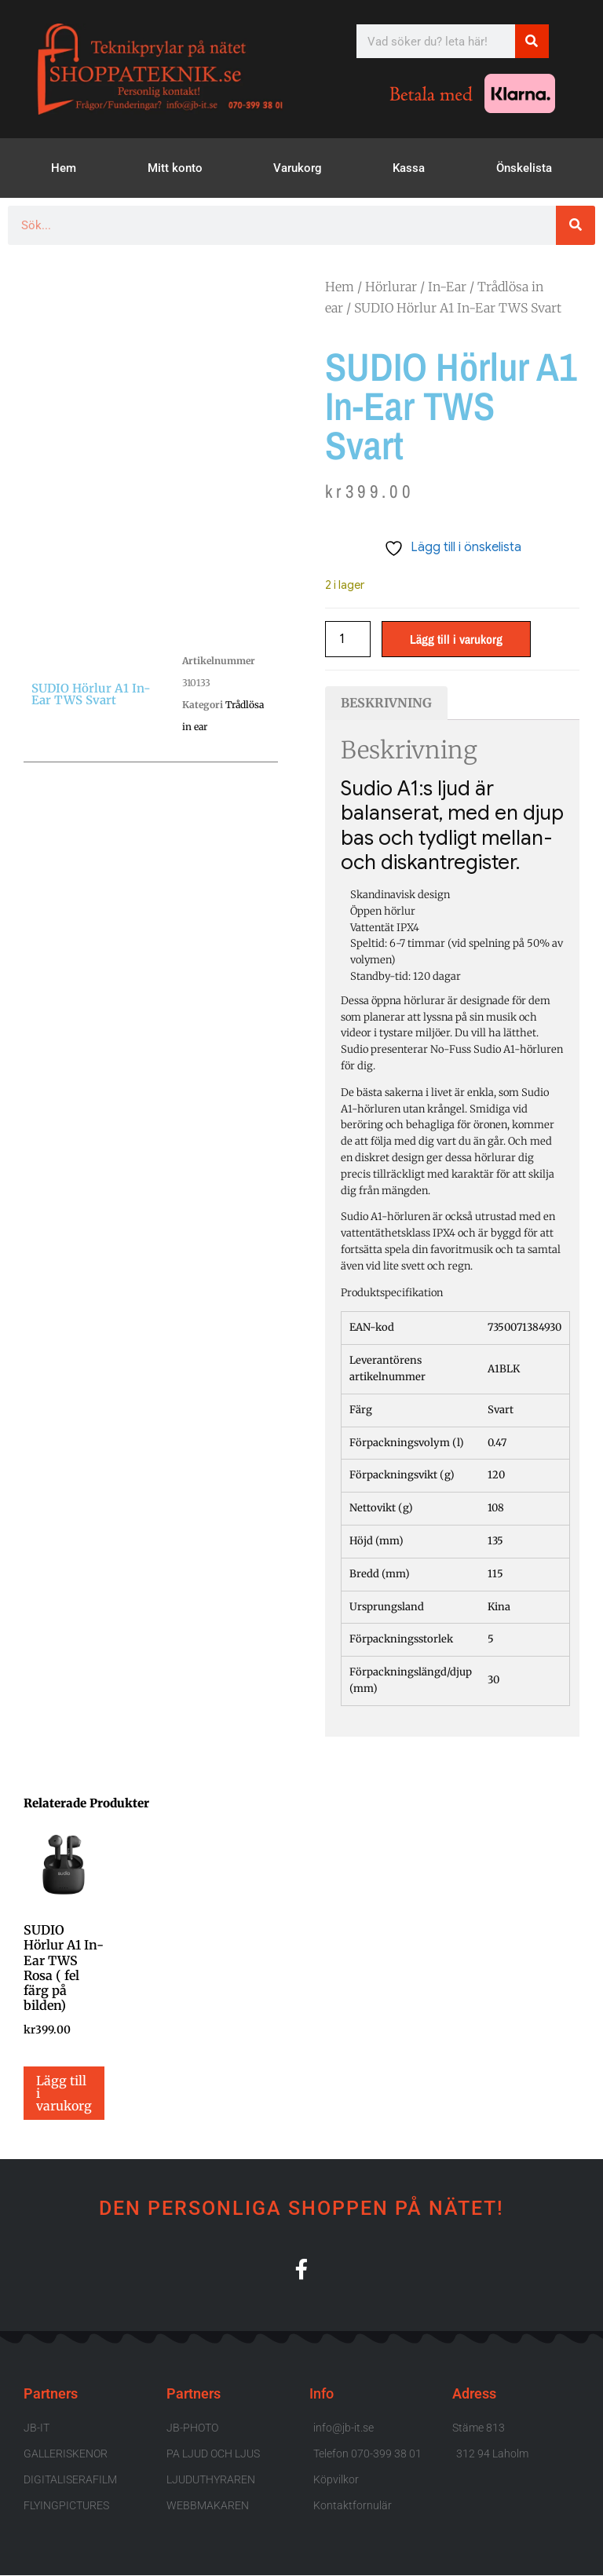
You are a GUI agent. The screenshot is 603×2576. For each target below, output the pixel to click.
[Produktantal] (348, 639)
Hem (63, 168)
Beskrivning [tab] (386, 703)
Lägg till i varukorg (456, 639)
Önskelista (524, 168)
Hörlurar (391, 286)
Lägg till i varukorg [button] (64, 2093)
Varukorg (297, 168)
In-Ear (447, 286)
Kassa (409, 168)
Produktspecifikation (392, 1292)
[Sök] (532, 41)
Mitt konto (175, 168)
